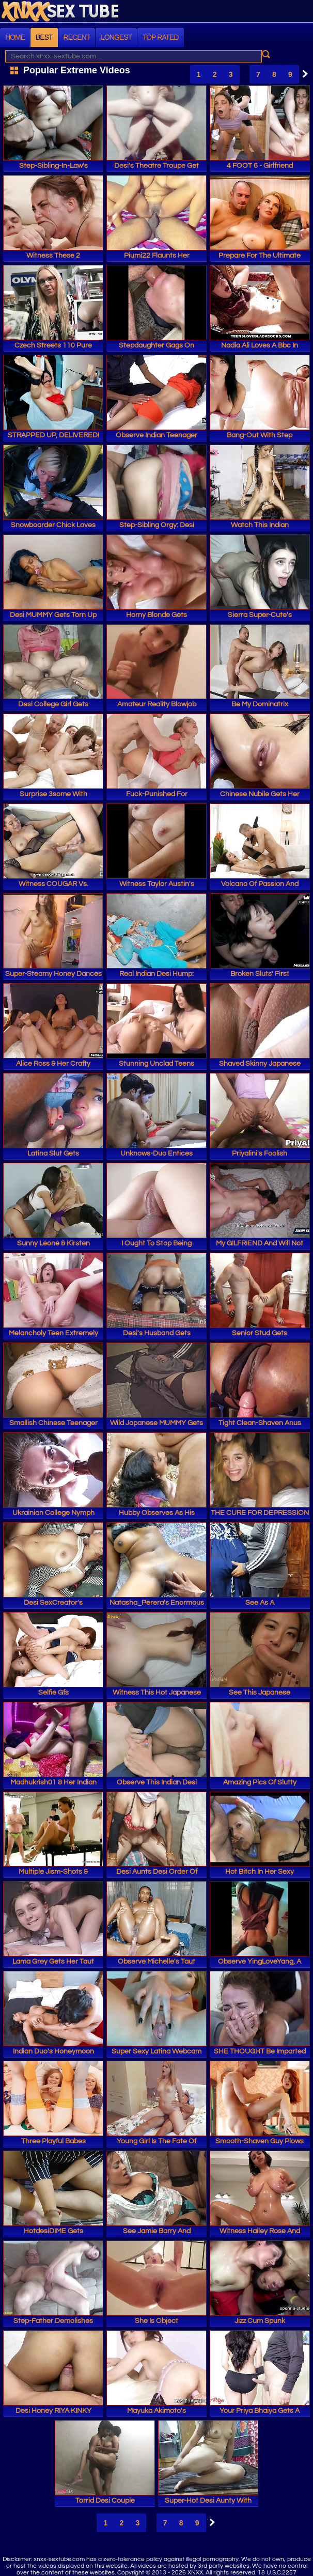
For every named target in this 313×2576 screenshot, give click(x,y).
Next (303, 74)
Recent (77, 37)
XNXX (156, 12)
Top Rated (161, 37)
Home (15, 37)
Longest (116, 37)
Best (44, 37)
